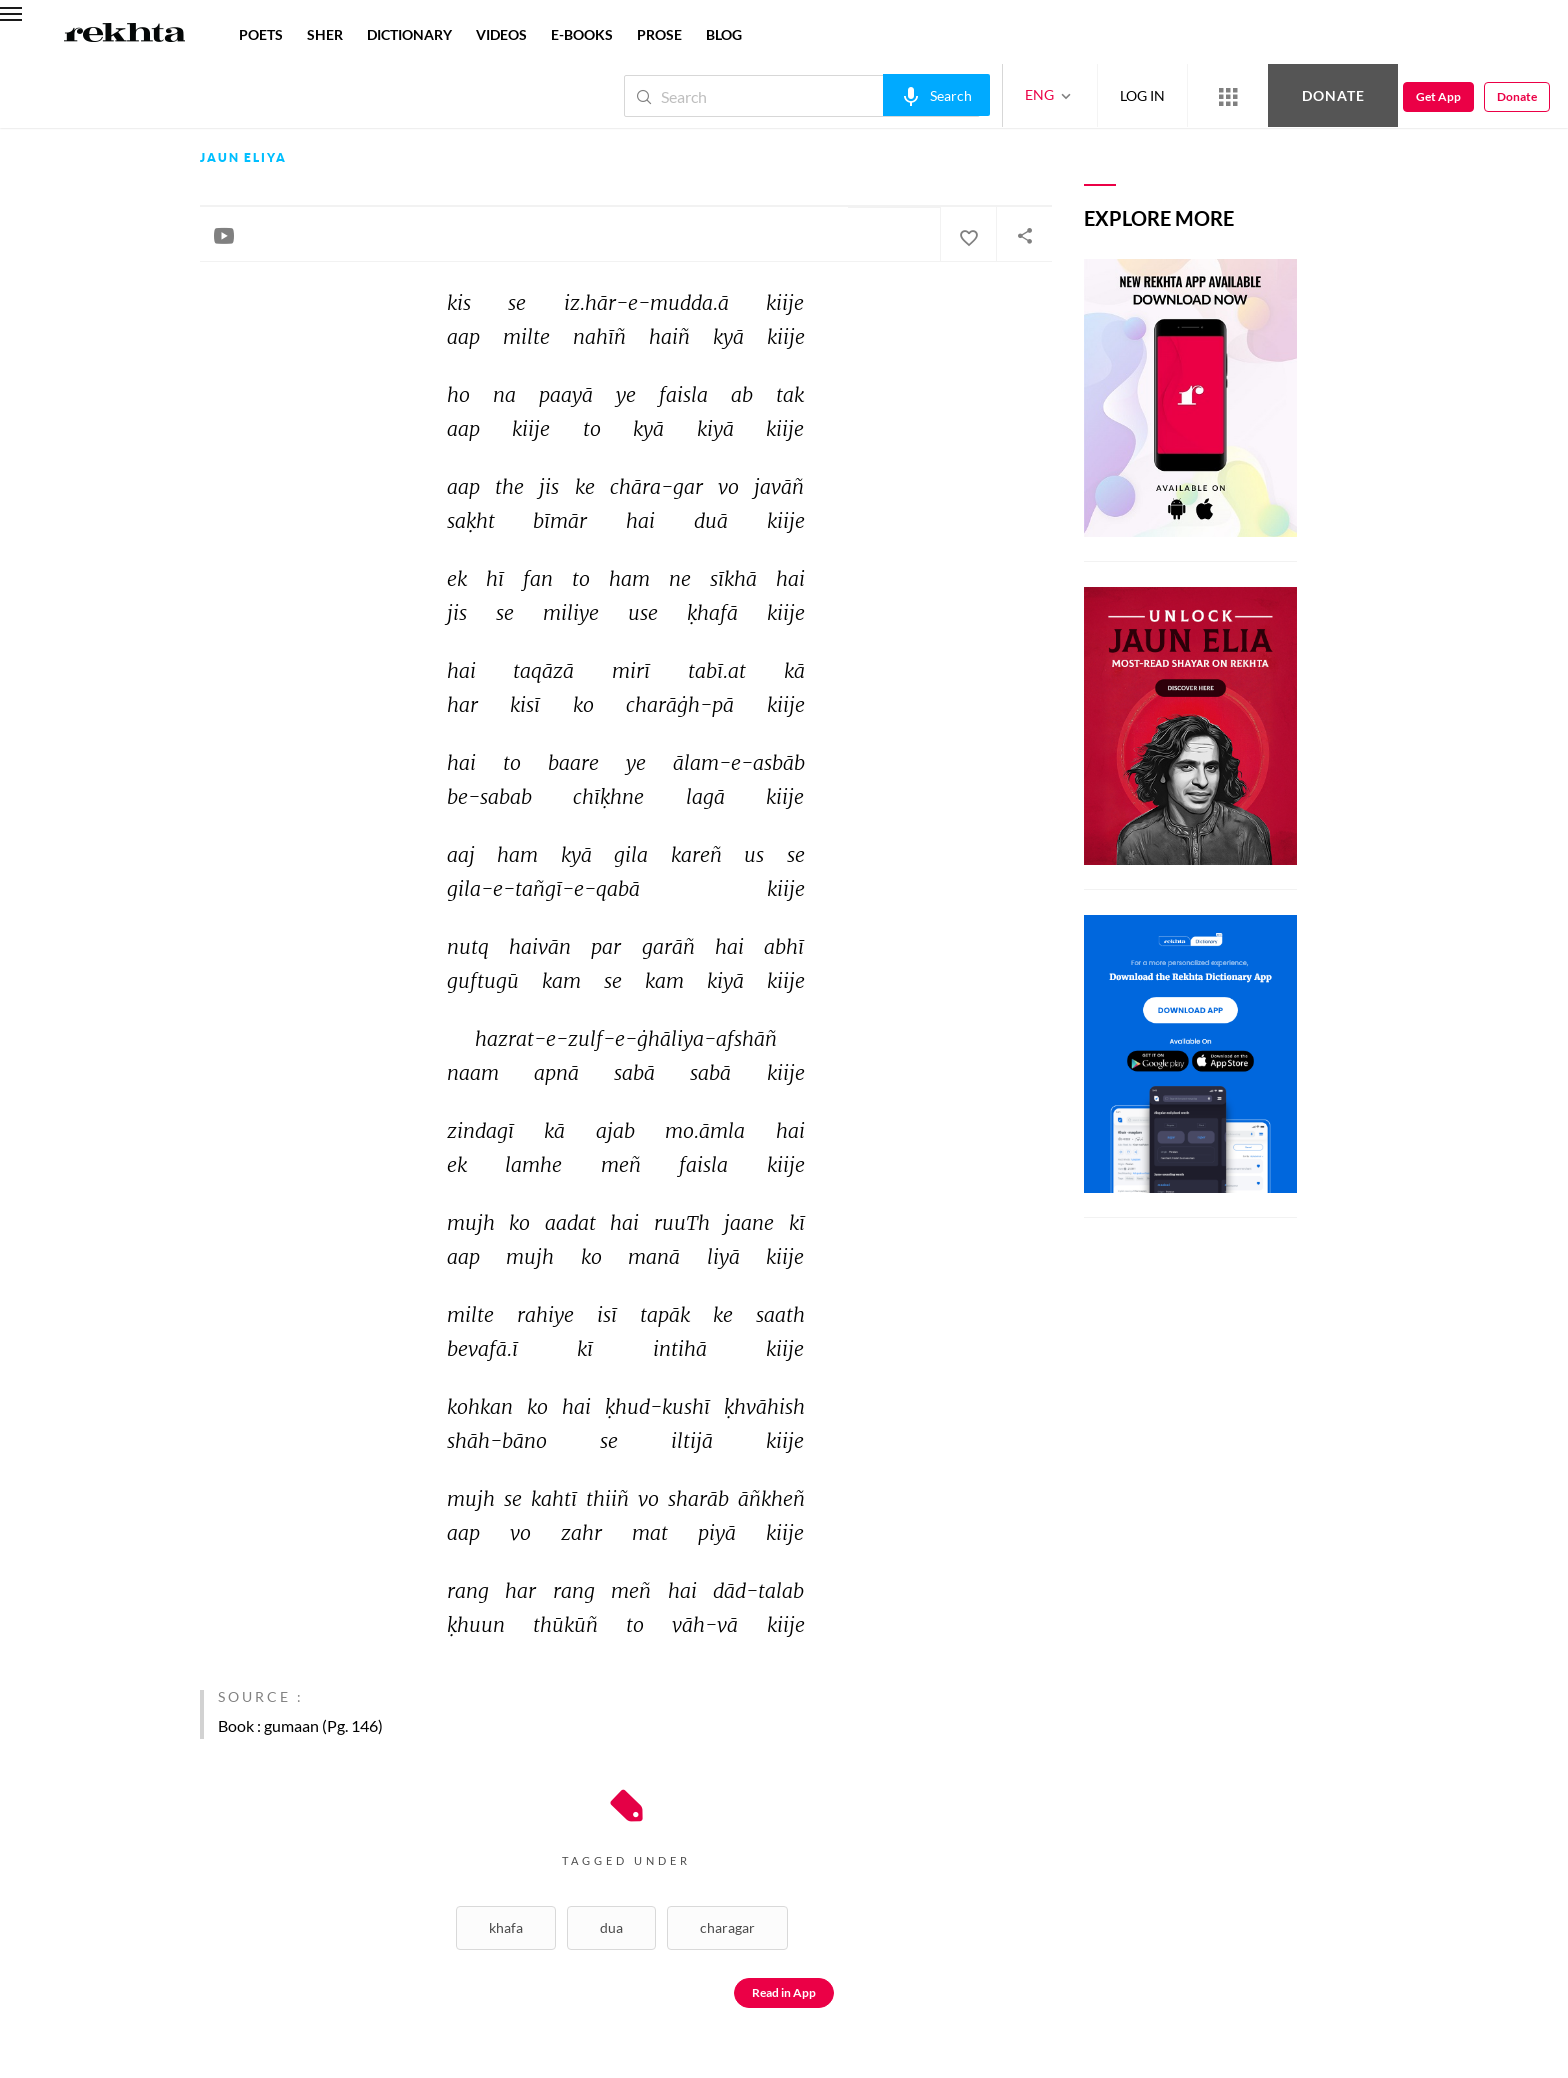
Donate (1333, 95)
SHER (325, 34)
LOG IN (1142, 95)
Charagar (727, 1927)
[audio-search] (936, 95)
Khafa (506, 1927)
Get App (1438, 96)
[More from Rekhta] (1228, 96)
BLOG (724, 34)
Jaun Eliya (243, 158)
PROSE (659, 34)
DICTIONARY (409, 34)
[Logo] (125, 35)
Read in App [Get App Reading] (784, 1992)
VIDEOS (501, 34)
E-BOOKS (582, 34)
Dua (611, 1927)
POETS (261, 34)
